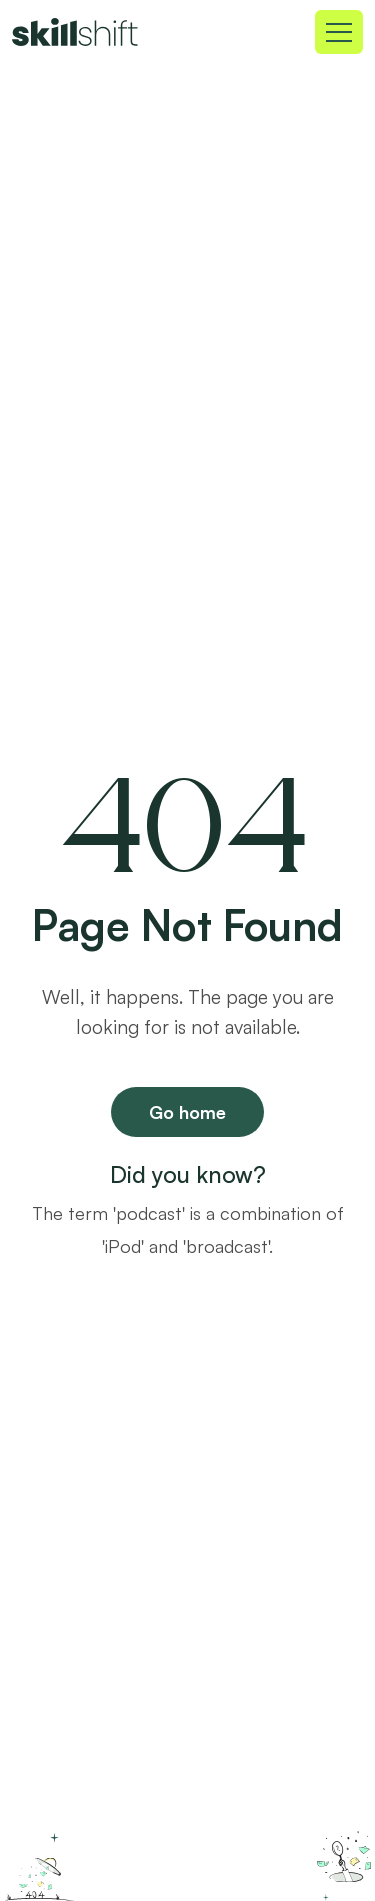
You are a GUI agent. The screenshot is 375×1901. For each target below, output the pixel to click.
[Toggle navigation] (339, 32)
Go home (187, 1112)
